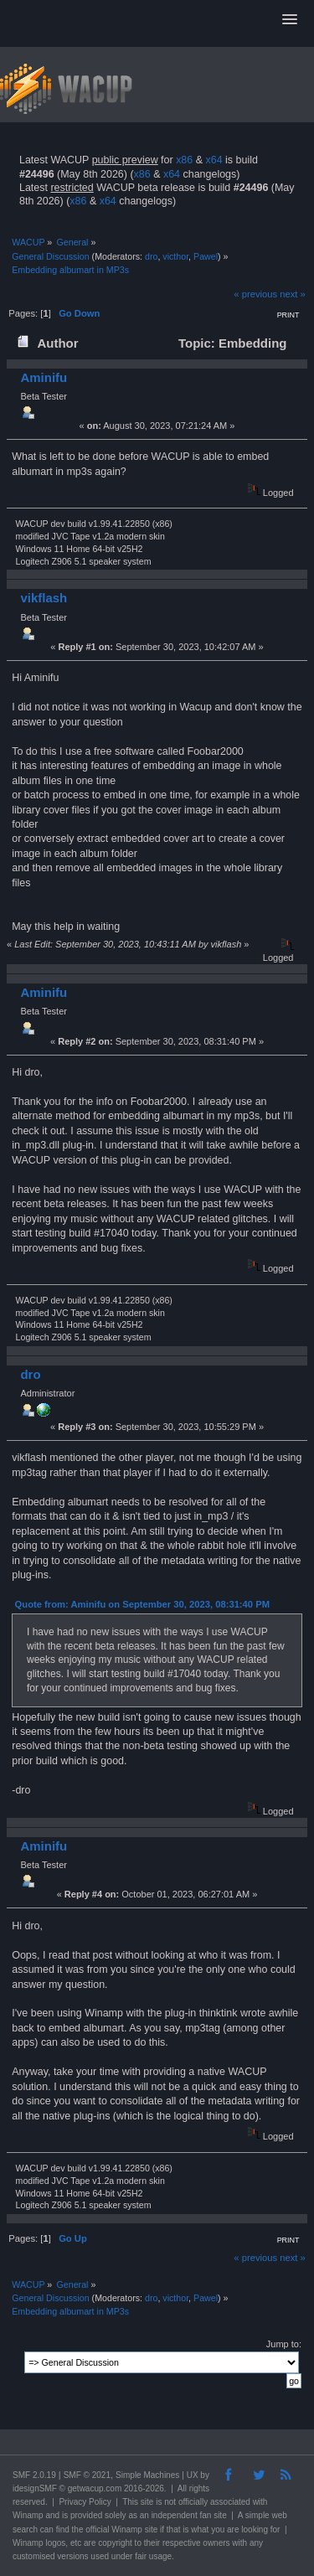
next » (293, 294)
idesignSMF (35, 2488)
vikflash (43, 598)
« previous (255, 294)
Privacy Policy (85, 2501)
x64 (213, 160)
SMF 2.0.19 (34, 2475)
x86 (184, 160)
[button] (290, 20)
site (147, 2501)
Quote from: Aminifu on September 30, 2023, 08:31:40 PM (142, 1604)
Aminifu (43, 377)
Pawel (205, 256)
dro (151, 256)
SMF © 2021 (87, 2475)
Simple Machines (147, 2475)
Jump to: (283, 2344)
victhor (175, 256)
